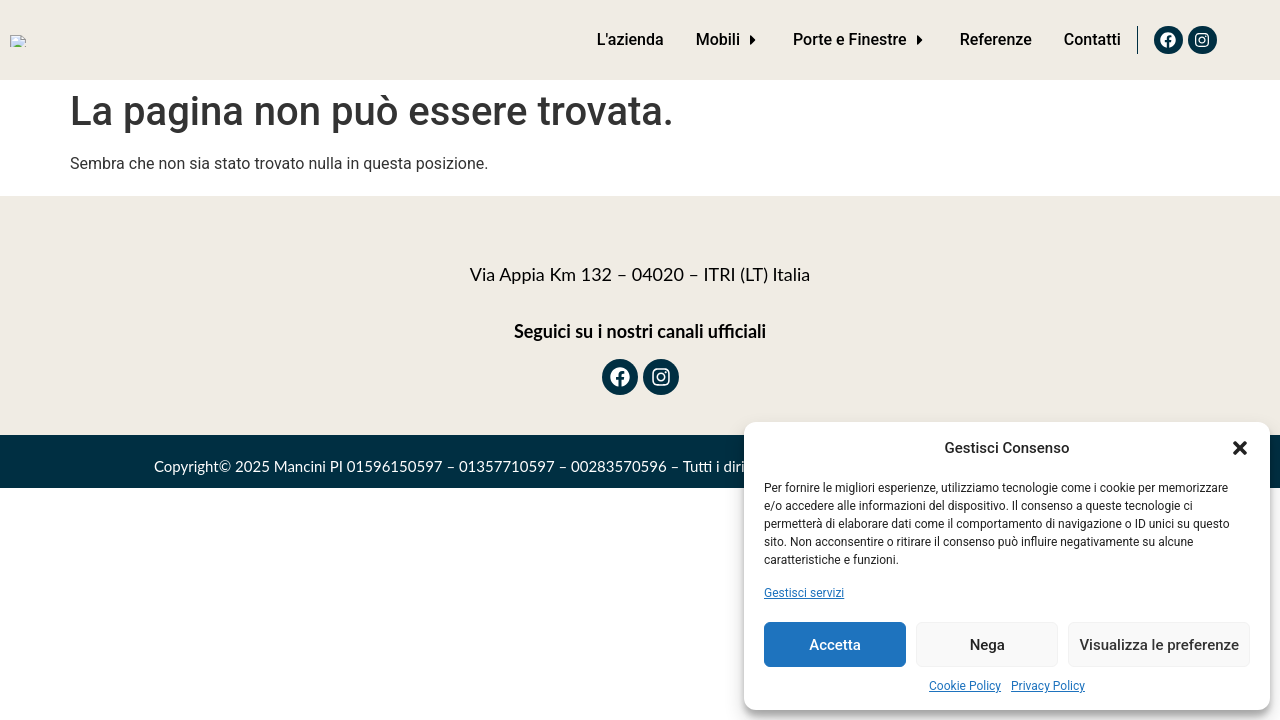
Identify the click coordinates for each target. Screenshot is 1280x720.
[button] (1240, 448)
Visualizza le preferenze (1159, 645)
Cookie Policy (965, 686)
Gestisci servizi (804, 593)
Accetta (835, 645)
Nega (987, 645)
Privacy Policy (1048, 686)
